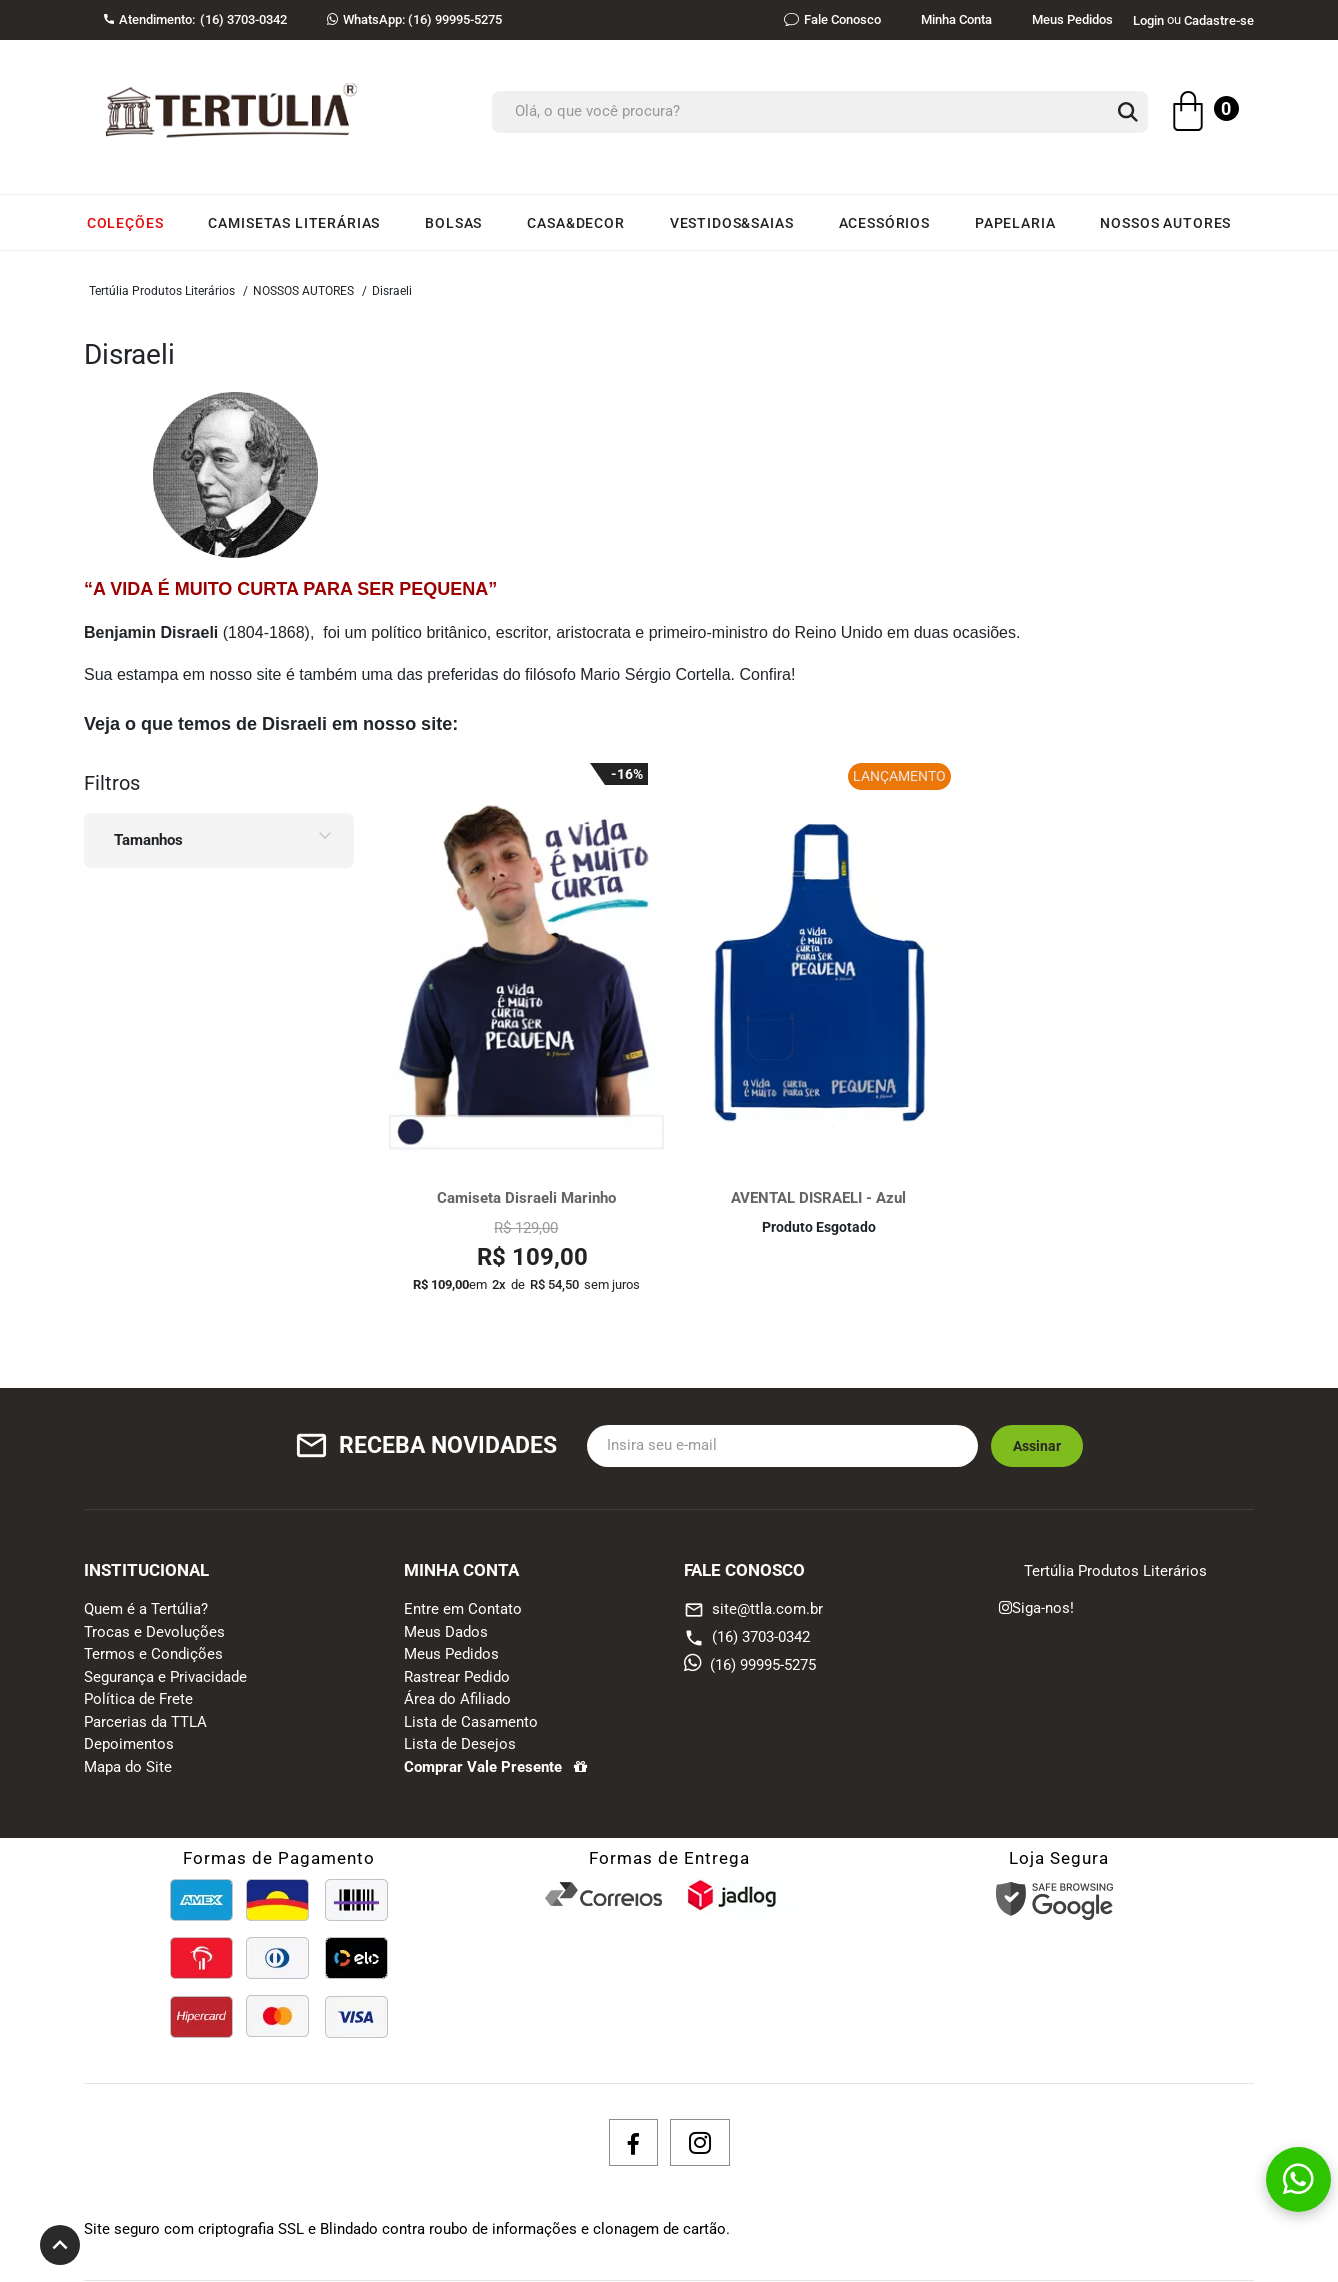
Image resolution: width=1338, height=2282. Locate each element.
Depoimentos (129, 1744)
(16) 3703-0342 (747, 1637)
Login (1148, 20)
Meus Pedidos (1072, 19)
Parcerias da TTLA (145, 1722)
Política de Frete (138, 1699)
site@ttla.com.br (753, 1610)
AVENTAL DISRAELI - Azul (818, 1198)
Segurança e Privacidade (165, 1677)
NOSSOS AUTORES (303, 291)
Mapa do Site (128, 1767)
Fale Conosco (832, 19)
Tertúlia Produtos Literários (162, 291)
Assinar (1037, 1446)
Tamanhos (148, 840)
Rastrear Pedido (457, 1677)
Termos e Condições (153, 1654)
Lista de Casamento (471, 1722)
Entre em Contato (463, 1609)
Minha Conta (956, 19)
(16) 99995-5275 (414, 20)
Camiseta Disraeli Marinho (526, 1198)
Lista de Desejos (460, 1744)
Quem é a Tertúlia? (146, 1609)
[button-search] (1128, 113)
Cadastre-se (1219, 20)
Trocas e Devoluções (154, 1632)
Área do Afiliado (457, 1699)
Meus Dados (446, 1632)
